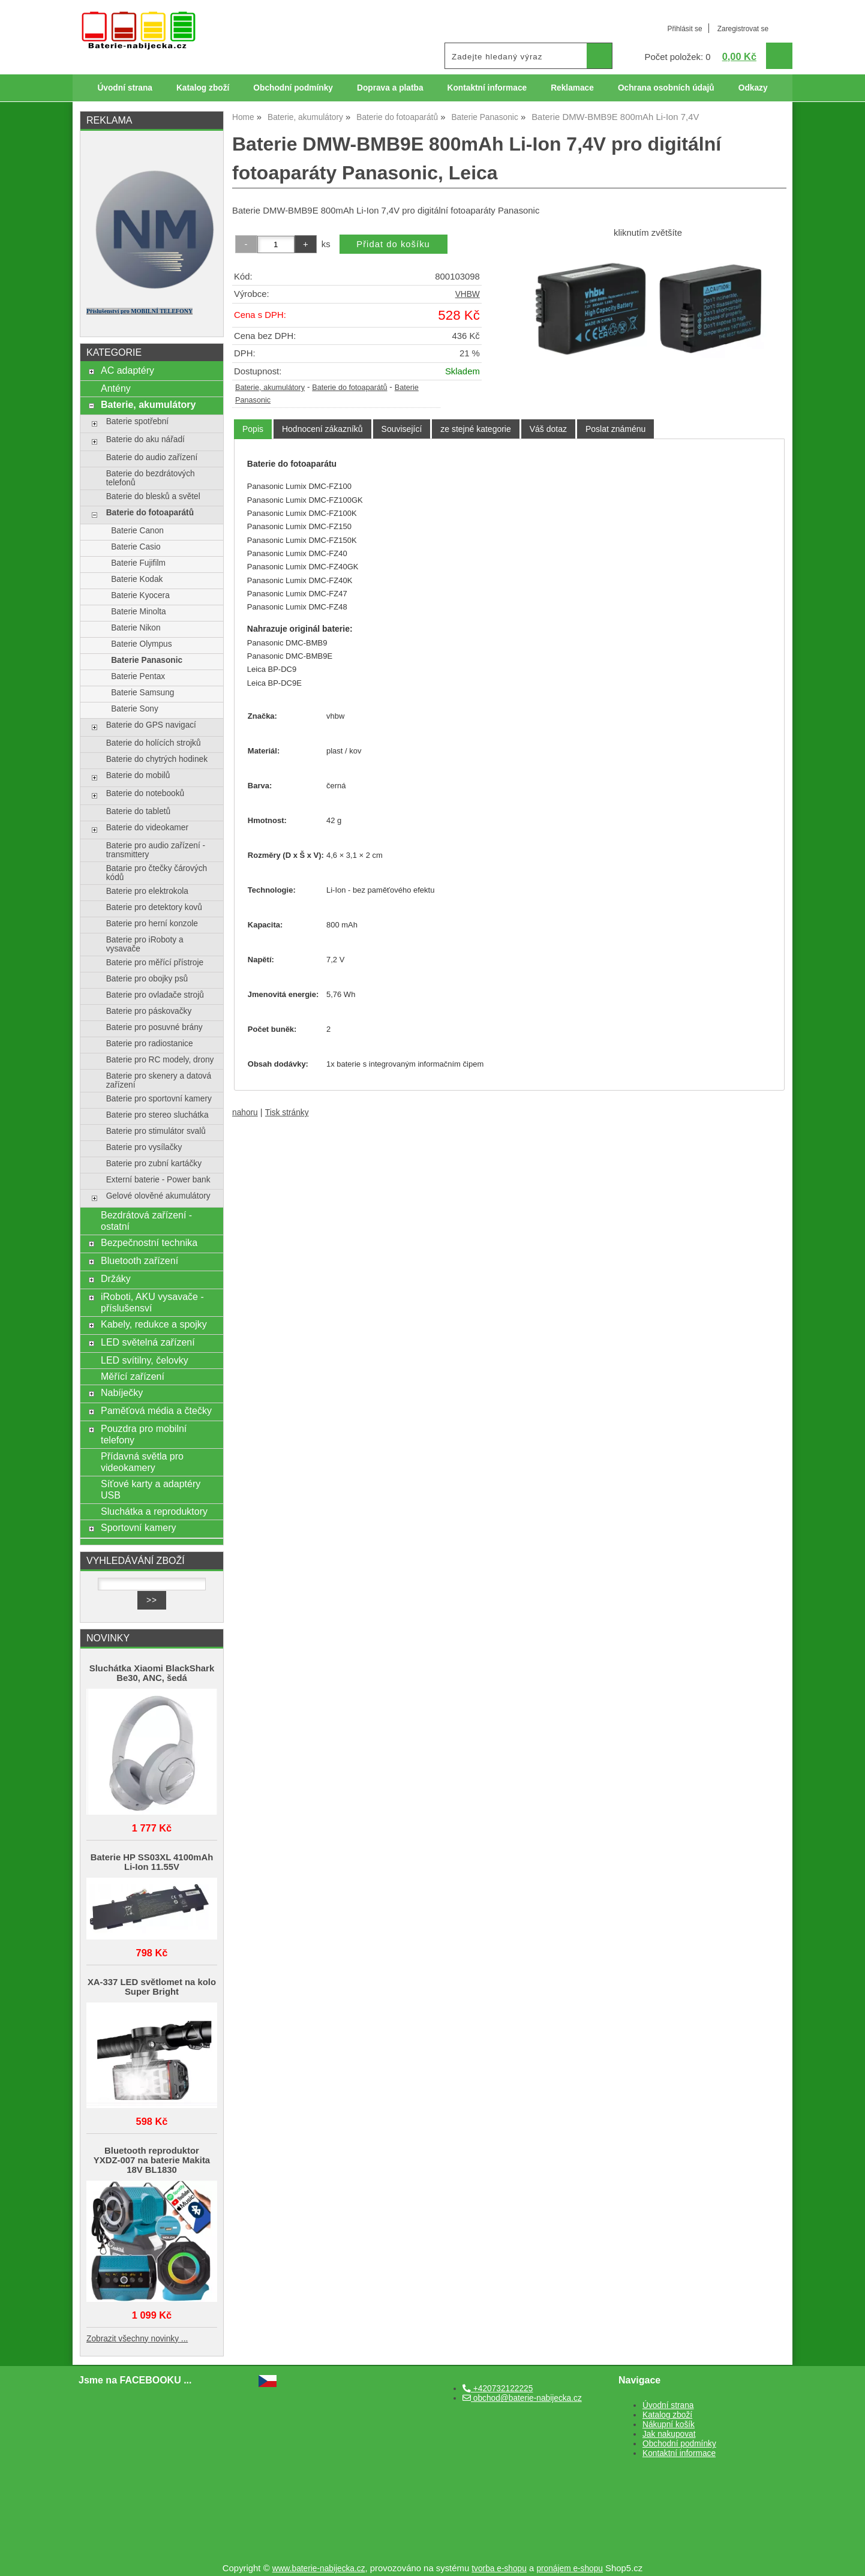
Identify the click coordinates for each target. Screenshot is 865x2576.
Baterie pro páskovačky (149, 1011)
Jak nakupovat (668, 2434)
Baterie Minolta (138, 611)
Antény (116, 388)
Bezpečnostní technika (149, 1242)
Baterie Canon (137, 530)
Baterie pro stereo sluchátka (157, 1114)
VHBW (467, 294)
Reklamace (572, 87)
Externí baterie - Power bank (158, 1179)
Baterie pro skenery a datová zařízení (158, 1080)
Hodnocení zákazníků (322, 429)
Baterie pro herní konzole (152, 923)
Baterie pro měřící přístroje (154, 962)
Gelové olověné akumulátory (158, 1195)
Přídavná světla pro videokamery (142, 1462)
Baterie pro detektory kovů (154, 907)
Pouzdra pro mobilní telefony (144, 1434)
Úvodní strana (124, 87)
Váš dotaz (548, 429)
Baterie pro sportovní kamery (159, 1098)
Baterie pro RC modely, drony (160, 1059)
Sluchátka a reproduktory (154, 1511)
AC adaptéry (127, 370)
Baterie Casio (135, 546)
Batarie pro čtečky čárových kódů (157, 873)
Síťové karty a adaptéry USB (150, 1489)
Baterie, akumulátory (270, 387)
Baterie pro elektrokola (147, 891)
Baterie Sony (134, 708)
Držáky (116, 1278)
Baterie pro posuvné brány (154, 1027)
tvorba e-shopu (499, 2568)
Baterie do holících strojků (153, 742)
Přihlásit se (684, 29)
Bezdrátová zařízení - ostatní (146, 1220)
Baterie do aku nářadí (145, 439)
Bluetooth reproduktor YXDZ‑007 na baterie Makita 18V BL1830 (152, 2160)
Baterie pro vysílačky (144, 1147)
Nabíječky (122, 1392)
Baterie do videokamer (147, 827)
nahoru (245, 1112)
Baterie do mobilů (138, 775)
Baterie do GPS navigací (151, 724)
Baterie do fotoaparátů (349, 387)
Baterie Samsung (142, 692)
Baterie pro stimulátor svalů (156, 1131)
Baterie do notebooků (145, 793)
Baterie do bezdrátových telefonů (150, 478)
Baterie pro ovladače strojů (155, 994)
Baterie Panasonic (146, 660)
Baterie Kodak (137, 579)
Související (402, 429)
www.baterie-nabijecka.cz (318, 2568)
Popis (252, 429)
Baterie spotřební (137, 421)
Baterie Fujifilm (138, 563)
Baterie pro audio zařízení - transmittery (155, 850)
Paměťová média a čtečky (156, 1410)
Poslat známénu (615, 429)
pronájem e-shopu (569, 2568)
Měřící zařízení (132, 1376)
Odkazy (753, 87)
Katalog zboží (202, 87)
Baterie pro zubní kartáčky (154, 1163)
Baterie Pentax (138, 676)
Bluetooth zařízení (139, 1260)
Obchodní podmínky (293, 87)
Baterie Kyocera (140, 595)
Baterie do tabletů (138, 811)
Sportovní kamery (138, 1527)
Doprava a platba (390, 87)
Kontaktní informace (487, 87)
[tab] (253, 429)
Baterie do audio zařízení (152, 457)
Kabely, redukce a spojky (154, 1324)
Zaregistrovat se (742, 29)
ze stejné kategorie (475, 429)
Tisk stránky (287, 1112)
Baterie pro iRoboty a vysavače (145, 944)
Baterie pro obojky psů (147, 978)
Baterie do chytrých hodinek (157, 759)
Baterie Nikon (135, 627)
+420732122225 (497, 2388)
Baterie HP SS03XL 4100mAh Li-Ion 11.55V (152, 1862)
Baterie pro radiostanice (149, 1043)
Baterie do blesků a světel (153, 496)
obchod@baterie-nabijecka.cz (522, 2398)
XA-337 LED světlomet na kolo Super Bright (152, 1986)
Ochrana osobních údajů (666, 87)
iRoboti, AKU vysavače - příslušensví (152, 1302)
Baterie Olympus (141, 644)
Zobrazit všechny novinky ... (137, 2338)
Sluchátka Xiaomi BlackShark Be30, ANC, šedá (151, 1673)
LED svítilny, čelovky (144, 1360)
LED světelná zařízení (148, 1342)
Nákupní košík (668, 2424)
